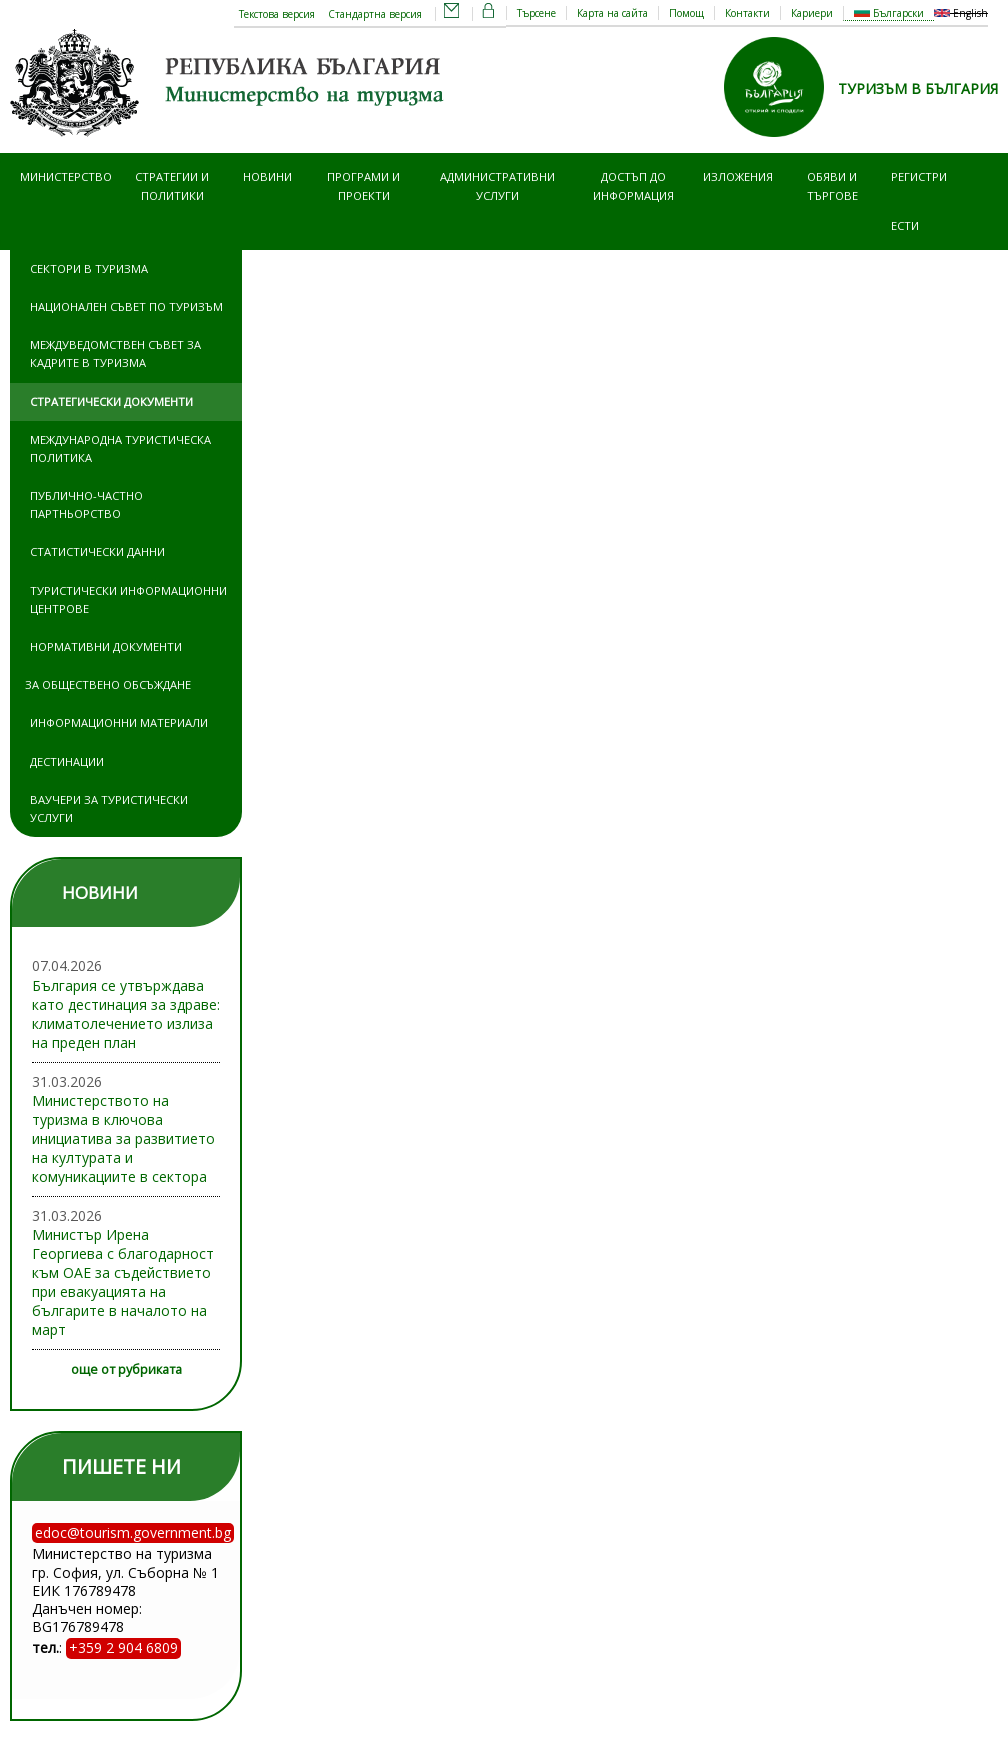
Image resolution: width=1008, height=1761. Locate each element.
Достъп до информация (633, 185)
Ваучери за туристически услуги (109, 808)
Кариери (812, 13)
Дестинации (67, 761)
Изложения (738, 176)
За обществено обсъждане (108, 684)
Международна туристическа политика (120, 448)
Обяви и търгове (832, 185)
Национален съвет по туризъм (126, 306)
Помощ (686, 13)
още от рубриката (126, 1369)
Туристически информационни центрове (128, 599)
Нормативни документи (106, 646)
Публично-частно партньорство (86, 504)
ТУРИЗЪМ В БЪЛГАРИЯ (918, 88)
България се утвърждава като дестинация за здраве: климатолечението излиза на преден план (126, 1014)
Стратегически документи (111, 401)
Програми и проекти (363, 185)
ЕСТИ (905, 225)
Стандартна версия (375, 14)
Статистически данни (97, 551)
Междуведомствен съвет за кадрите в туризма (115, 353)
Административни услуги (497, 185)
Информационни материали (119, 722)
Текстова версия (277, 14)
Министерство (66, 176)
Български (889, 13)
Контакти (747, 13)
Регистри (919, 176)
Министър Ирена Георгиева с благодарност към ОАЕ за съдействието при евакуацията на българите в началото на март (123, 1282)
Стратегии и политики (172, 185)
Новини (267, 176)
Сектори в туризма (89, 268)
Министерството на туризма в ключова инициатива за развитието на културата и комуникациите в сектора (123, 1138)
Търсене (536, 13)
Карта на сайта (612, 13)
